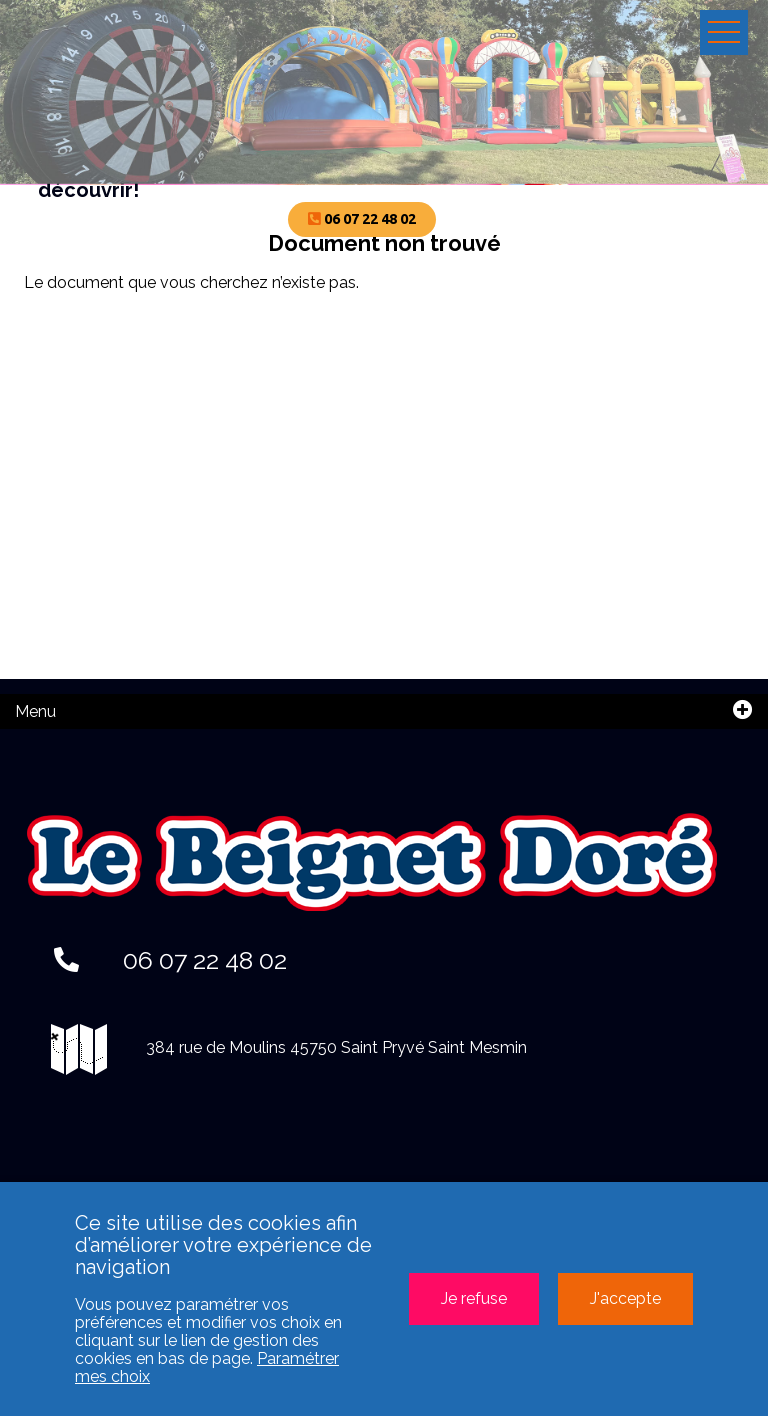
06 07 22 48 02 (170, 960)
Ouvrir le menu (724, 32)
